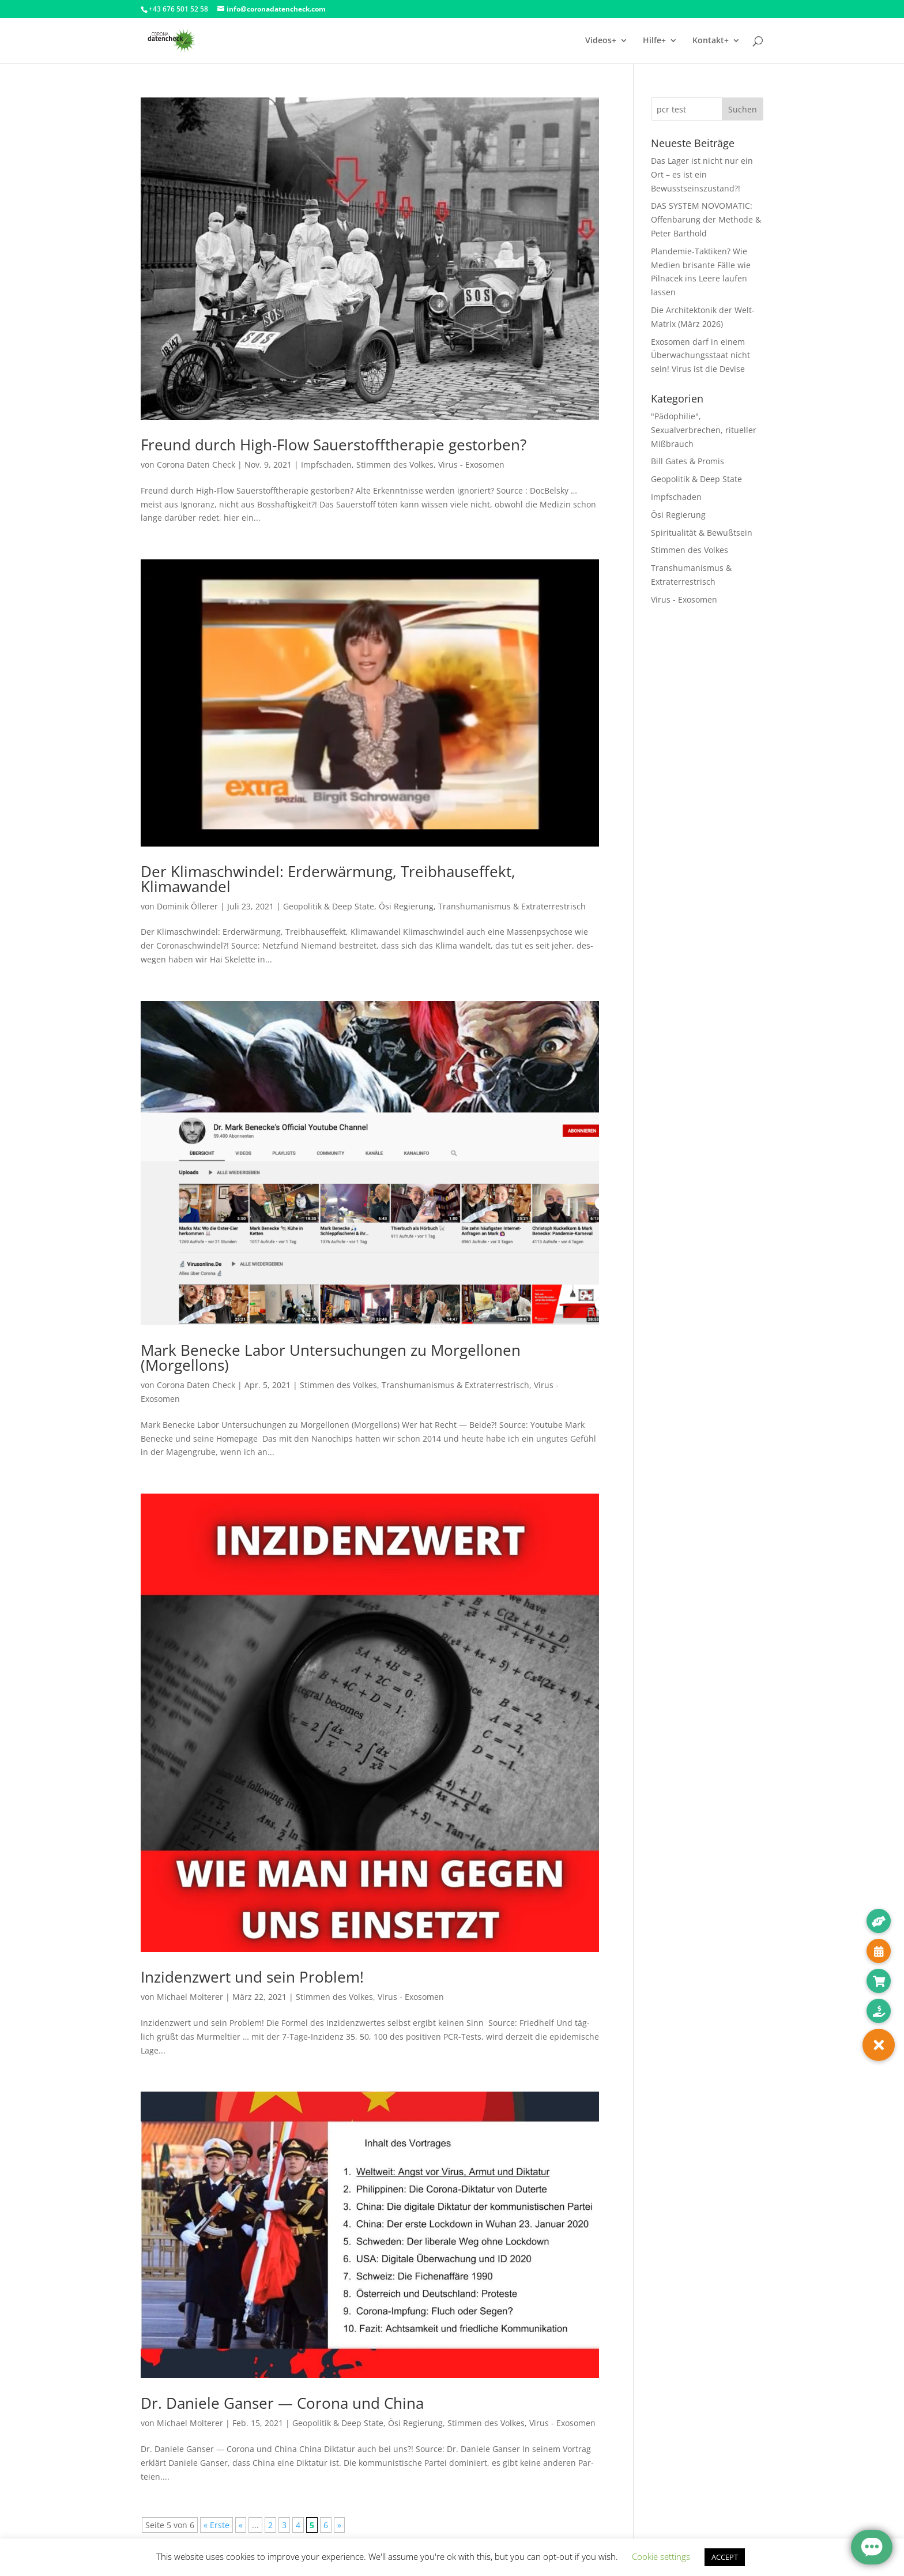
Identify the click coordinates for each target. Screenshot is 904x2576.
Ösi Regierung (406, 906)
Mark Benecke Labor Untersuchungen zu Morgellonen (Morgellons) (331, 1357)
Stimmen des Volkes (395, 464)
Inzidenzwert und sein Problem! (252, 1976)
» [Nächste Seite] (339, 2524)
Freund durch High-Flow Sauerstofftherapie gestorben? (333, 444)
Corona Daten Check (196, 464)
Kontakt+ (710, 41)
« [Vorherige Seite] (241, 2524)
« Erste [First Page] (216, 2524)
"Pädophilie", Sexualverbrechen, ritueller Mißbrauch (703, 430)
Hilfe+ (654, 41)
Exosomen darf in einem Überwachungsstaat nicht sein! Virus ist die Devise (700, 355)
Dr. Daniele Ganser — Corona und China (282, 2403)
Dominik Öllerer (187, 906)
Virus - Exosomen (471, 464)
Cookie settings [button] (661, 2556)
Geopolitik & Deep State (328, 906)
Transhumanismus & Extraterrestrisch (512, 906)
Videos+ (600, 41)
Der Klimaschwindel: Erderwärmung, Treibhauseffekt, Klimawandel (328, 879)
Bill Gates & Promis (687, 461)
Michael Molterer (190, 1996)
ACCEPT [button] (724, 2557)
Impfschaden (326, 464)
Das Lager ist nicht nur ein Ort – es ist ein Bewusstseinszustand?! (702, 174)
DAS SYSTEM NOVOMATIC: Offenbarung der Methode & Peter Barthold (706, 219)
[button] (878, 2045)
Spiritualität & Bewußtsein (701, 532)
